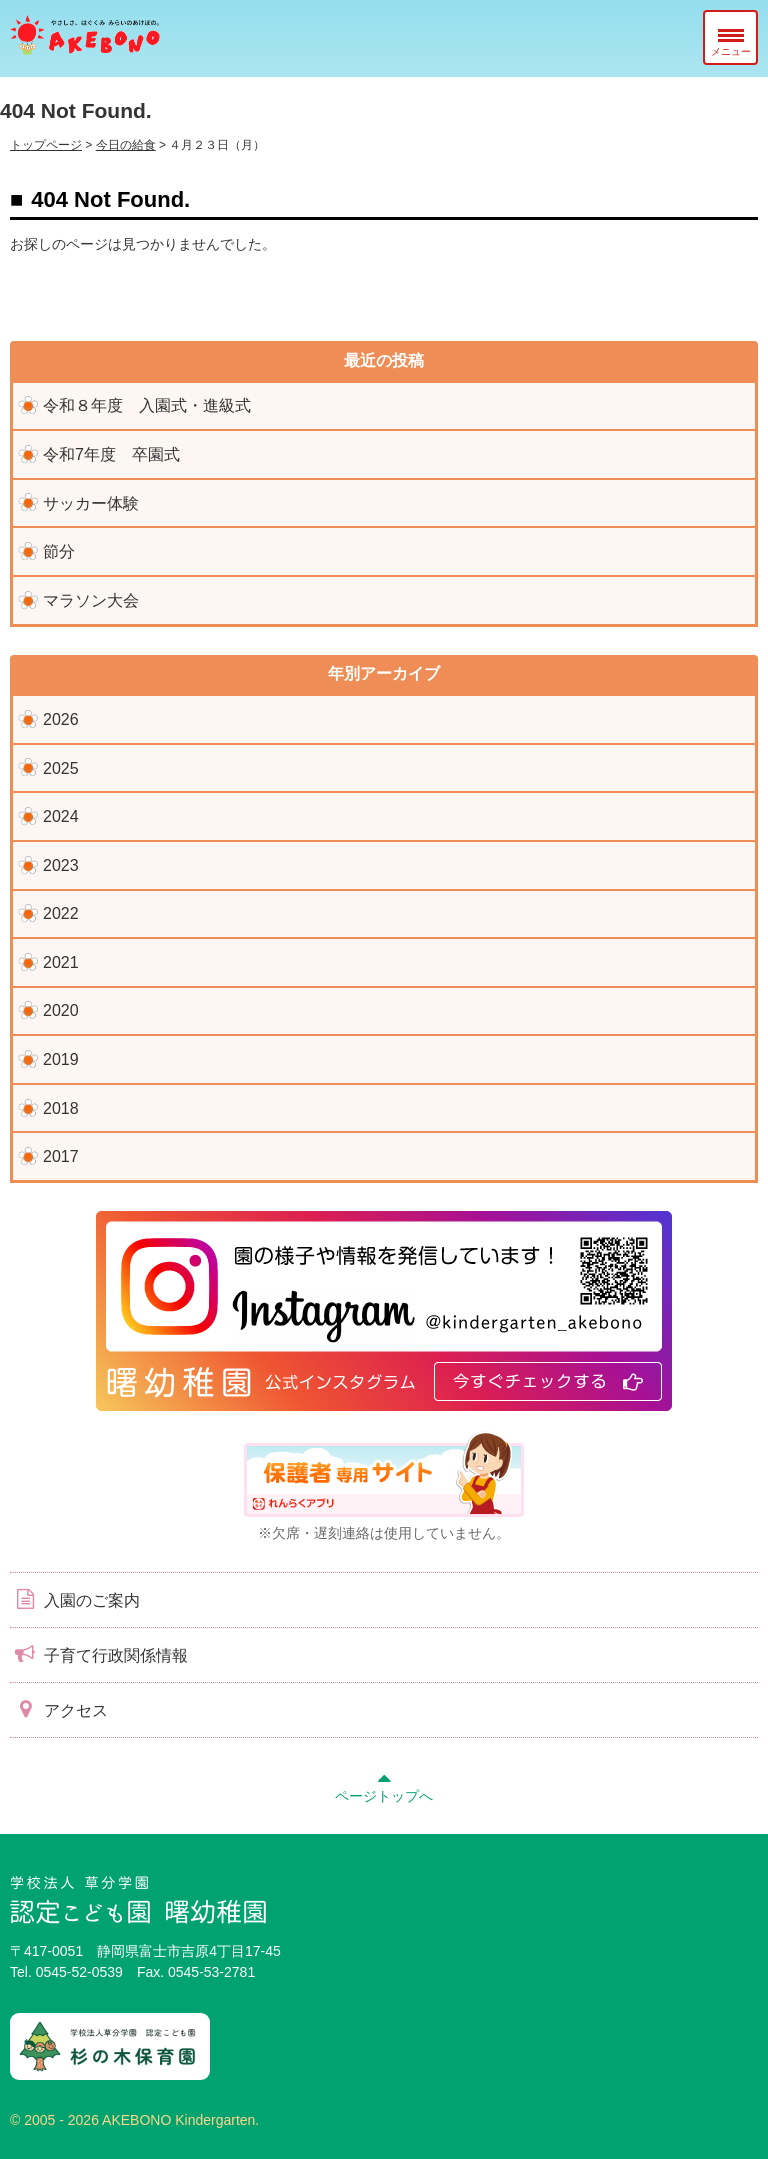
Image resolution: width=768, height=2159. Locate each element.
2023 (61, 865)
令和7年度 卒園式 (111, 454)
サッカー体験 (91, 503)
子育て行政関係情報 (99, 1654)
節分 (59, 551)
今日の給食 (126, 145)
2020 (61, 1010)
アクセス (59, 1709)
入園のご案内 (75, 1599)
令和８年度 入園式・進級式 (147, 405)
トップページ (46, 145)
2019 (61, 1059)
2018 (61, 1108)
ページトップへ (384, 1785)
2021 (61, 962)
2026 (61, 719)
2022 (61, 913)
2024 (61, 816)
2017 (61, 1156)
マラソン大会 (91, 600)
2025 (61, 768)
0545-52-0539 (79, 1972)
